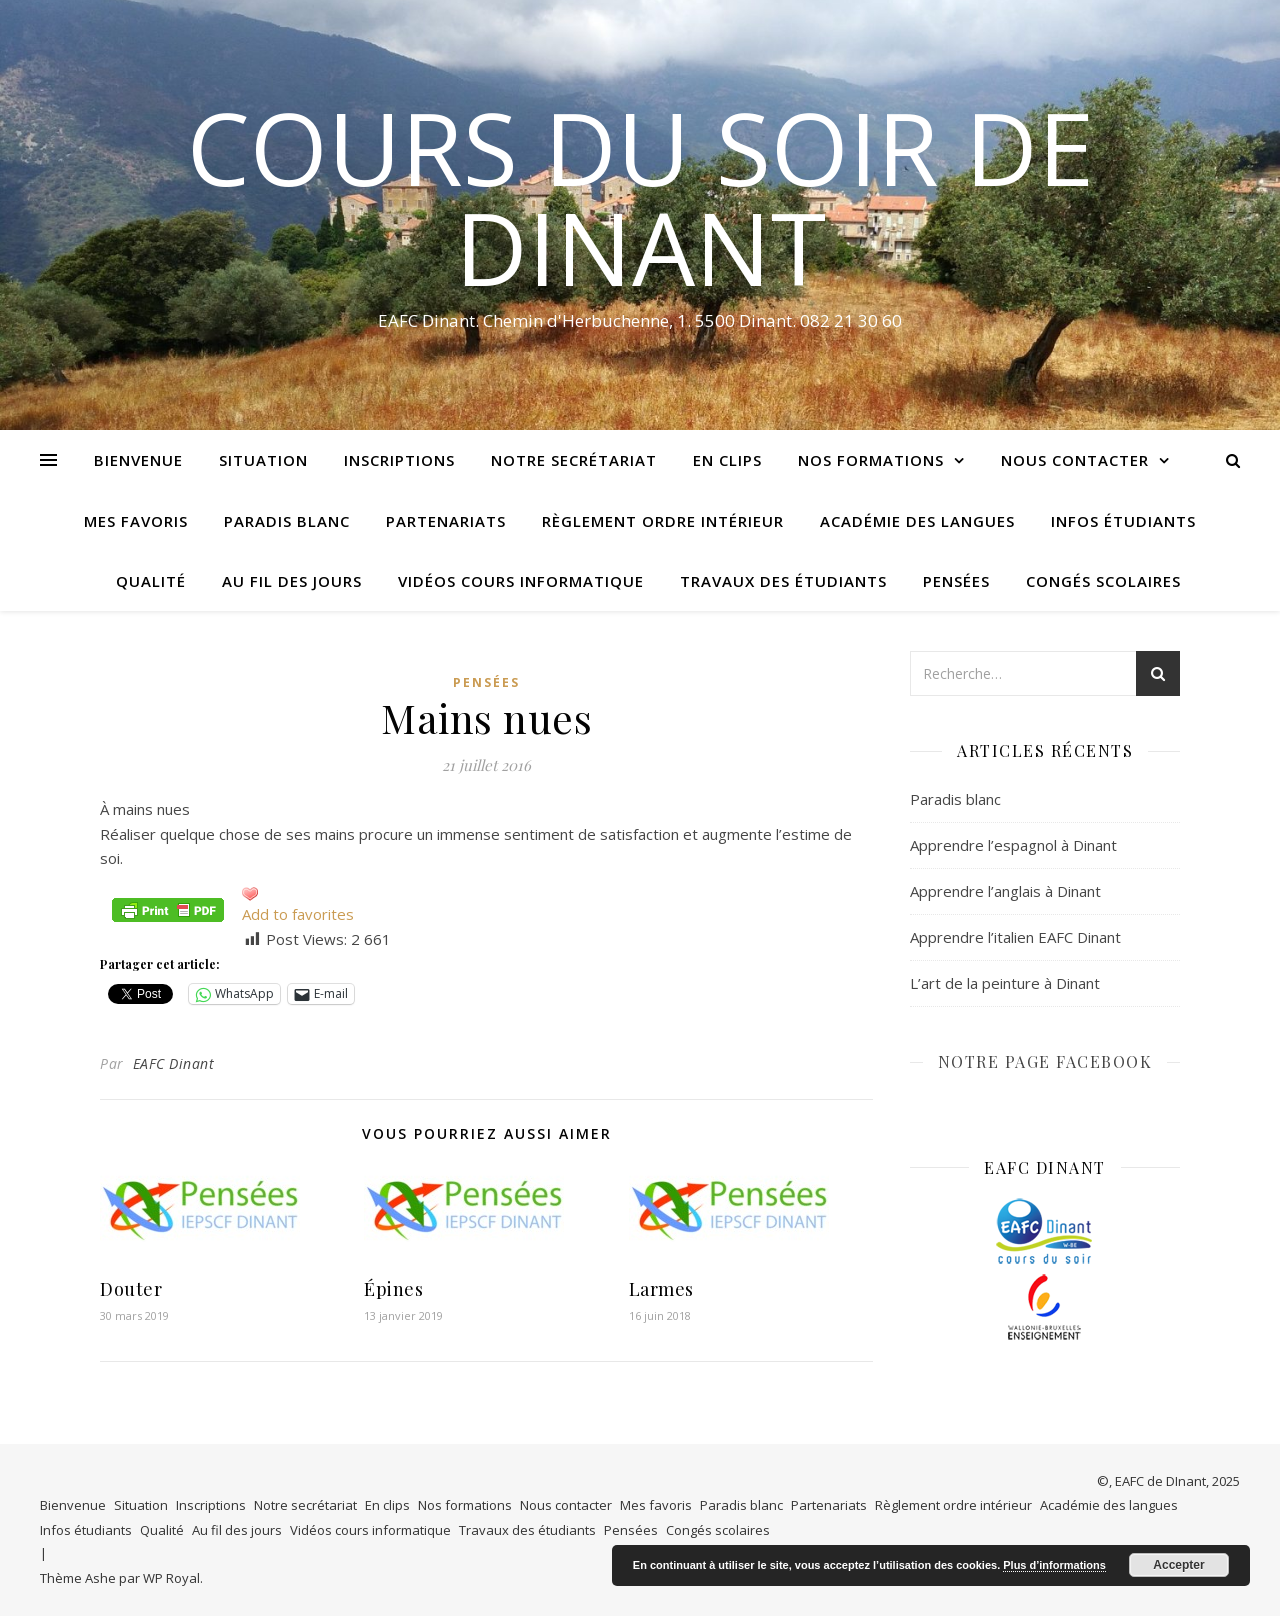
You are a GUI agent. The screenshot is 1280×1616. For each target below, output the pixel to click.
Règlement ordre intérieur (663, 521)
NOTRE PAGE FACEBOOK (1045, 1061)
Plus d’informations (1054, 1565)
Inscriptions (399, 460)
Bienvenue (138, 460)
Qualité (151, 581)
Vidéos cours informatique (521, 581)
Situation (263, 460)
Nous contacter (1075, 460)
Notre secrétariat (574, 460)
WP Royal (171, 1578)
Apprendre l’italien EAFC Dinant (1015, 937)
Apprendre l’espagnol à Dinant (1013, 845)
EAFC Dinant (174, 1063)
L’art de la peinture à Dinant (1005, 983)
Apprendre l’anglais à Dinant (1005, 891)
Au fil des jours (292, 581)
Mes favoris (136, 521)
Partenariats (446, 521)
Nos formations (871, 460)
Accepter (1178, 1565)
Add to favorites (298, 914)
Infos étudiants (1123, 521)
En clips (727, 460)
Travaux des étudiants (783, 581)
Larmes (661, 1289)
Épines (393, 1289)
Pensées (956, 581)
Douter (131, 1289)
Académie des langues (917, 521)
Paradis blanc (287, 521)
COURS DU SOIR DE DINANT (640, 197)
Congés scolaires (1103, 581)
